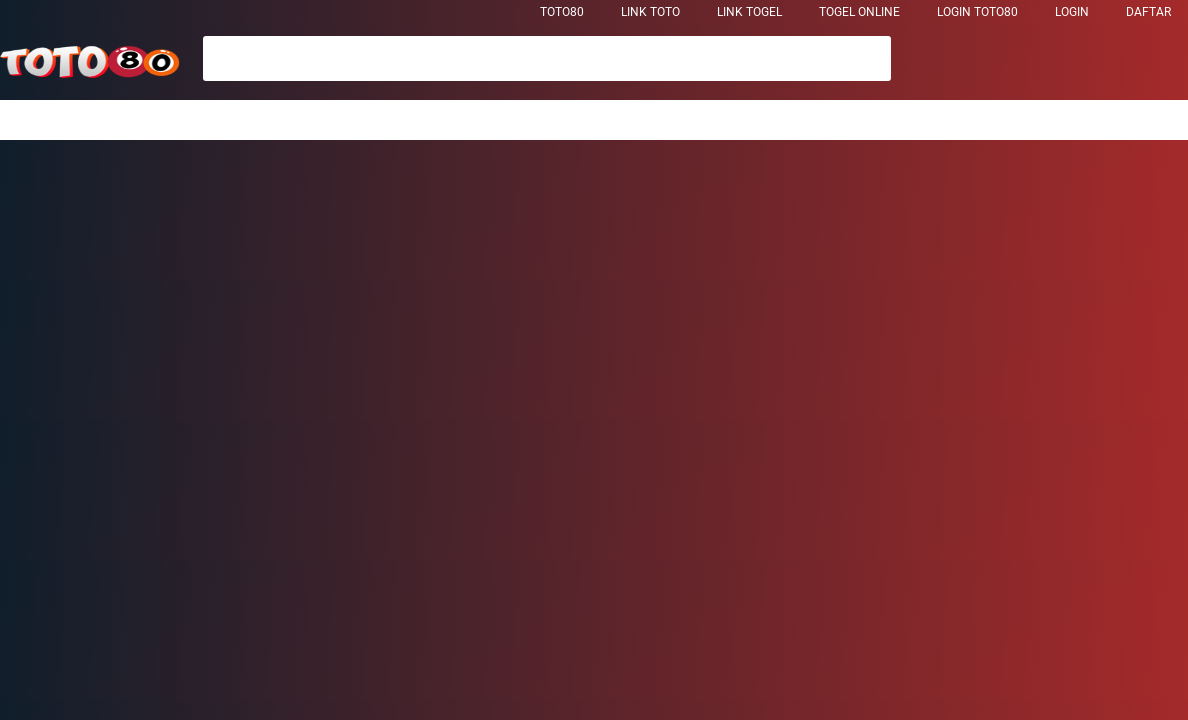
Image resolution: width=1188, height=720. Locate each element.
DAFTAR (1148, 12)
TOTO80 (562, 12)
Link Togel (749, 12)
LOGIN (1072, 12)
